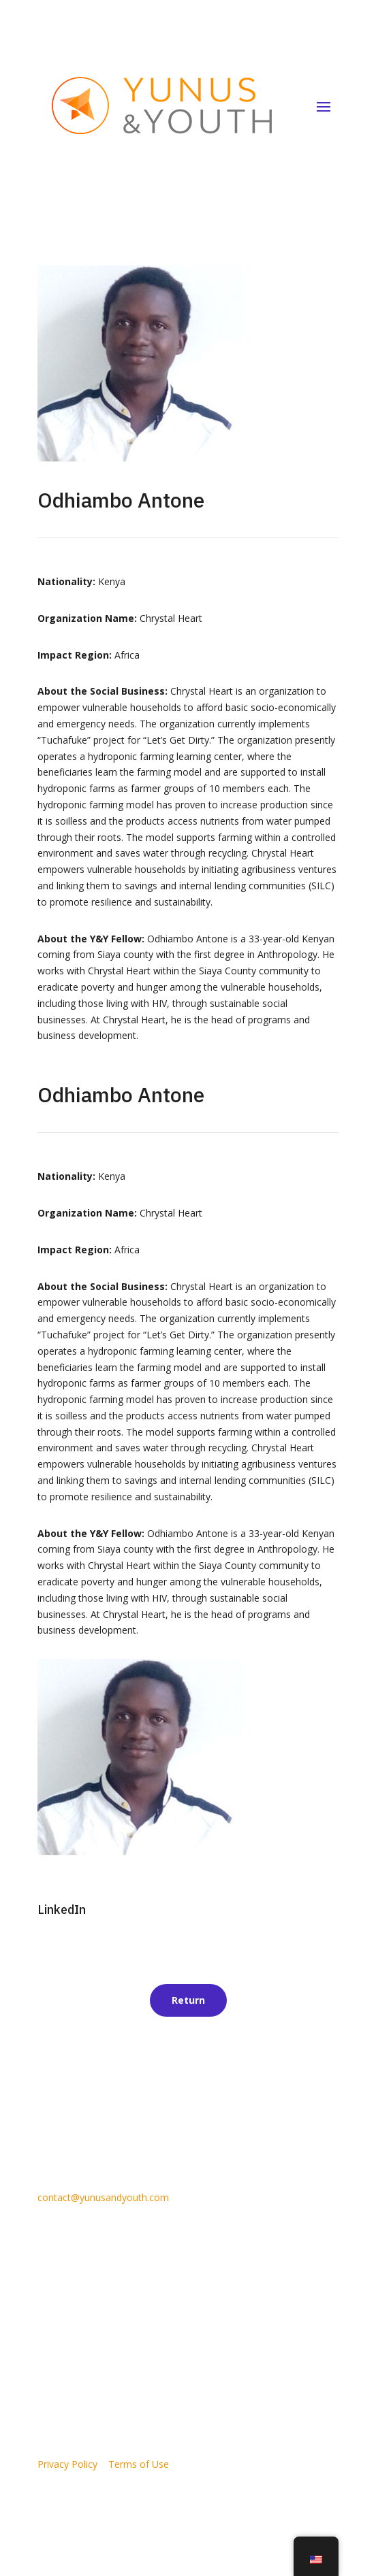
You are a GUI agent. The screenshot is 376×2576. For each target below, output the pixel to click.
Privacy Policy (67, 2464)
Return (188, 2000)
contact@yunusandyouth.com (103, 2197)
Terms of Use (138, 2464)
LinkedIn (61, 1909)
